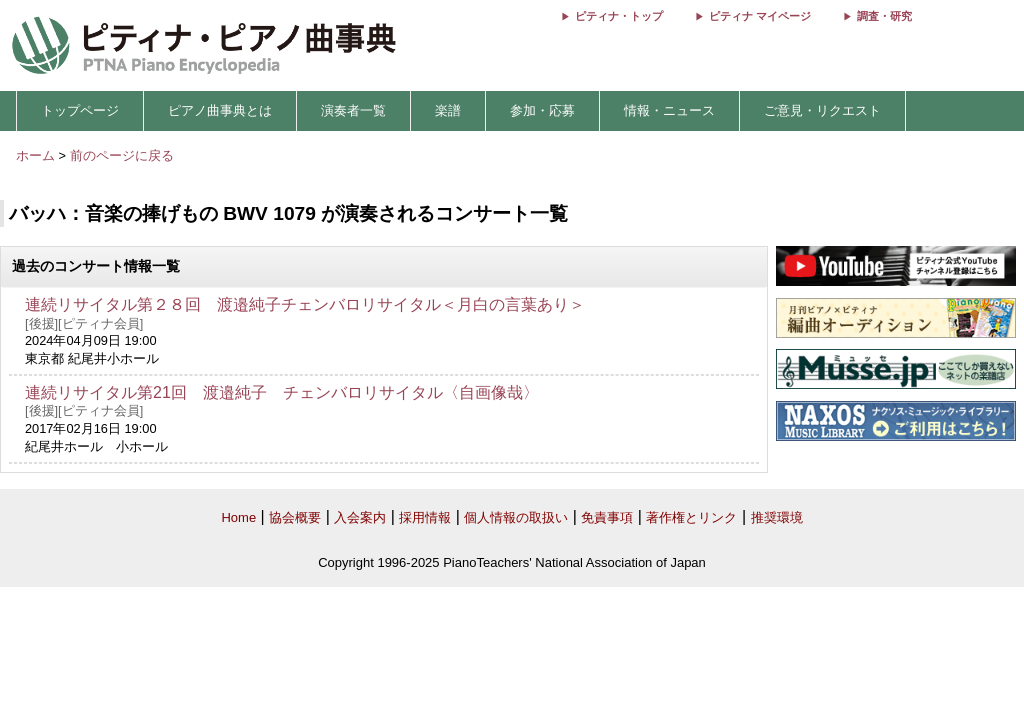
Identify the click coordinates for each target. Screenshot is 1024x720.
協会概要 (295, 517)
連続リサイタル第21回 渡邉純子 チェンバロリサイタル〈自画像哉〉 (282, 392)
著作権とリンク (691, 517)
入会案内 (360, 517)
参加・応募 (542, 110)
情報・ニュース (669, 110)
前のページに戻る (122, 155)
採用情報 (425, 517)
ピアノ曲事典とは (220, 110)
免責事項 (607, 517)
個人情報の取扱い (516, 517)
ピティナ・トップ (619, 16)
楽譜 (448, 110)
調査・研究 (884, 16)
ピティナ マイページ (760, 16)
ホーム (35, 155)
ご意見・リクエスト (822, 110)
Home (238, 517)
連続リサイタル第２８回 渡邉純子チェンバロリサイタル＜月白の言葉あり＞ (305, 304)
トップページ (80, 110)
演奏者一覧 (353, 110)
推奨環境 (777, 517)
